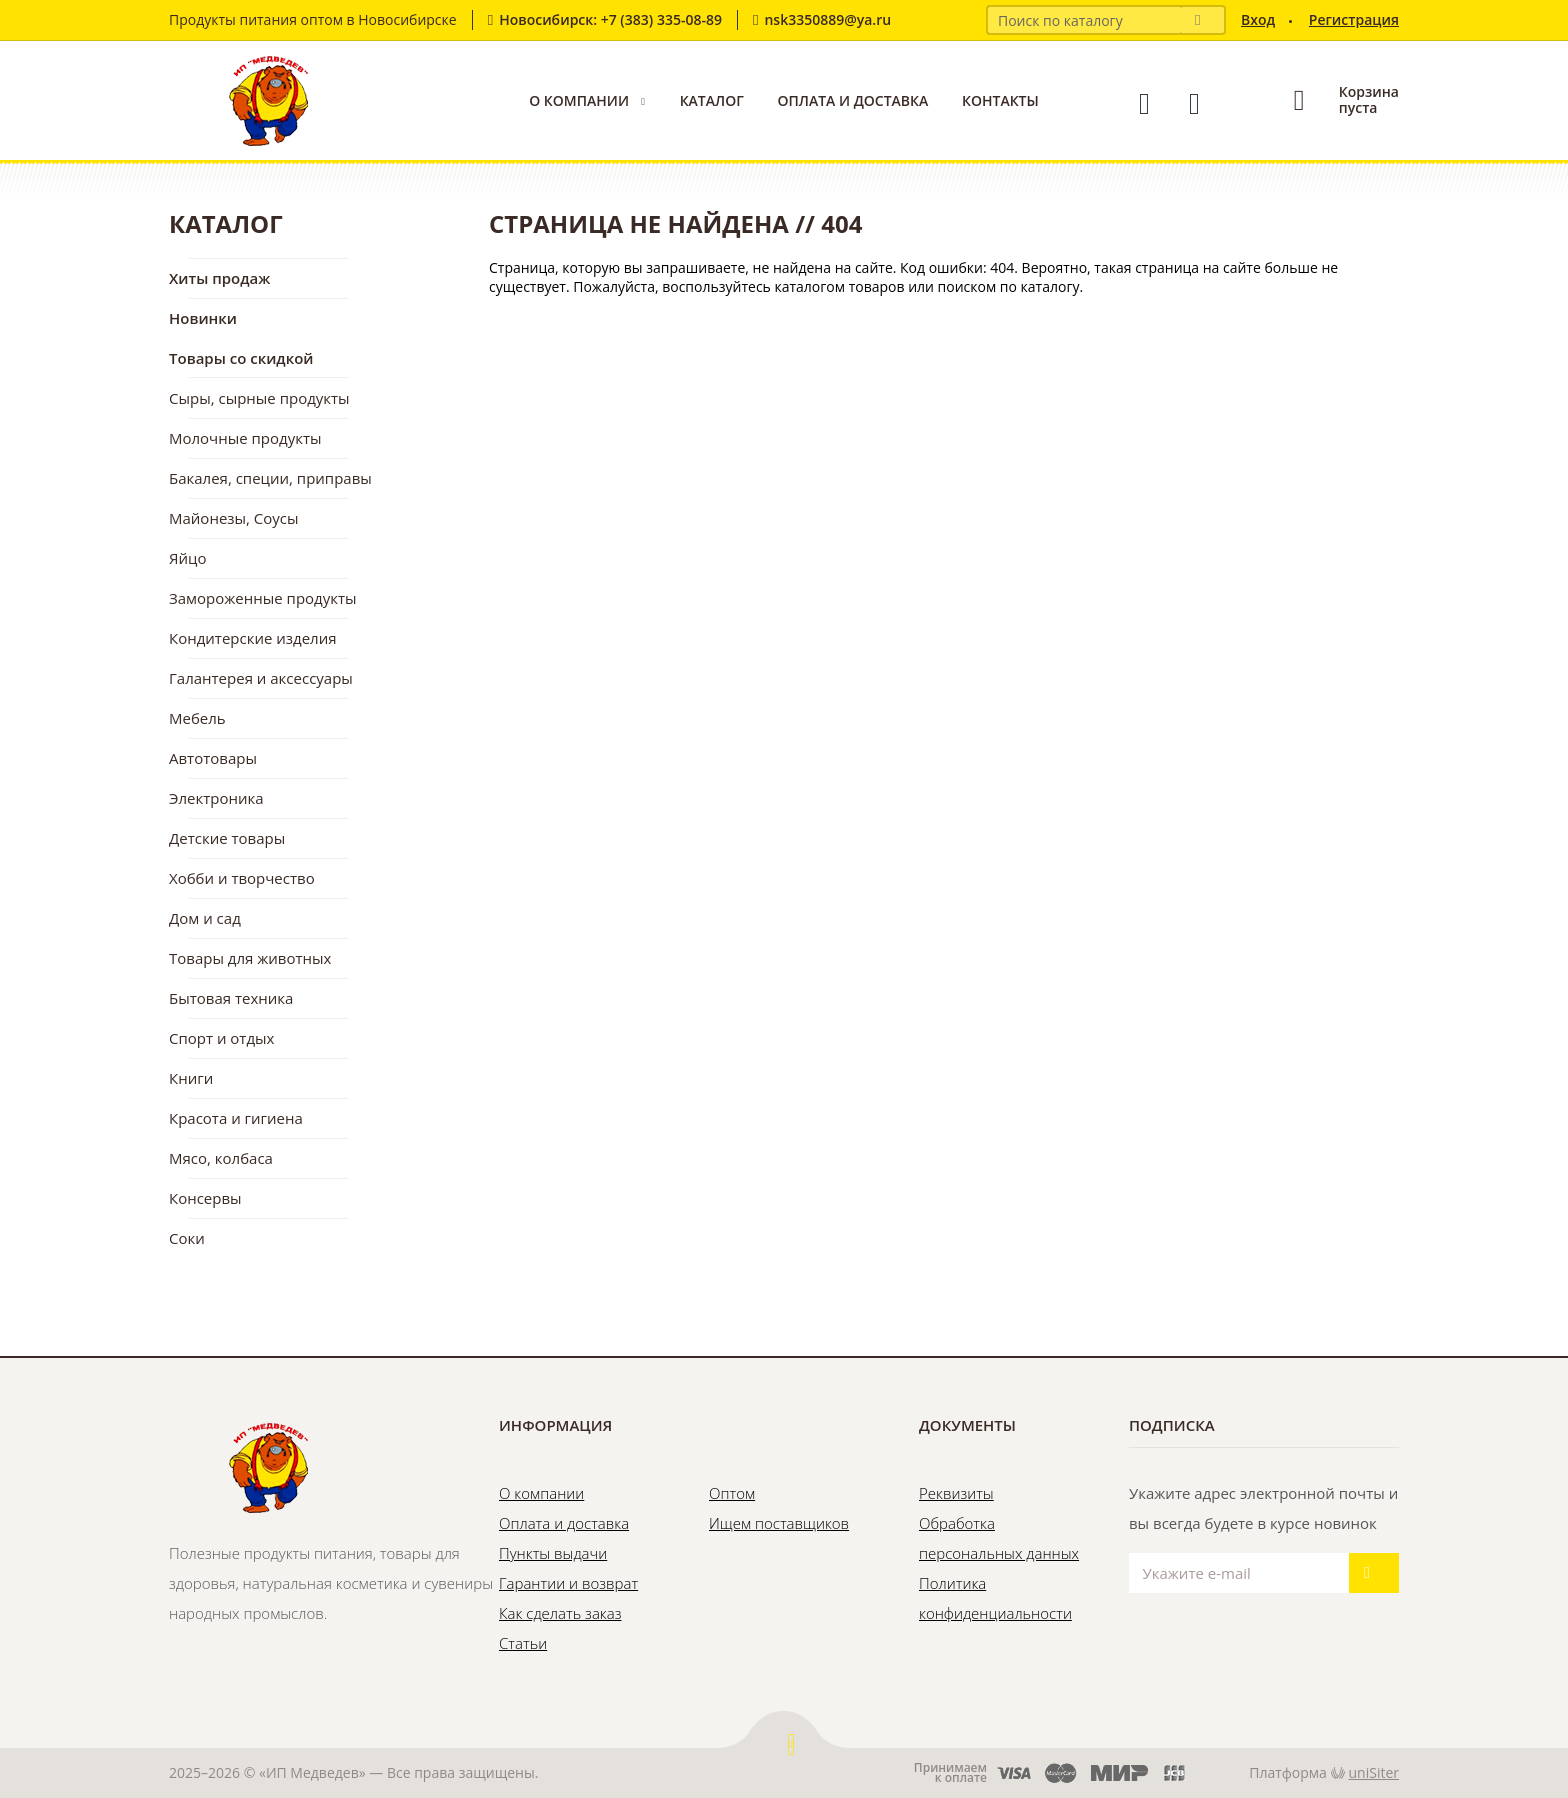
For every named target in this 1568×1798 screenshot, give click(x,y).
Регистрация (1354, 19)
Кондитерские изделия (253, 638)
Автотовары (213, 758)
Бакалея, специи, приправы (270, 478)
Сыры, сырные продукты (259, 398)
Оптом (732, 1493)
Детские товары (227, 838)
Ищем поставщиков (779, 1523)
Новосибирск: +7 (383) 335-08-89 (610, 19)
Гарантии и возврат (568, 1583)
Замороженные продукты (263, 598)
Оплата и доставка (852, 100)
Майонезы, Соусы (234, 518)
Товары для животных (250, 958)
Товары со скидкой (241, 358)
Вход (1258, 19)
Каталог (712, 100)
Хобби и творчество (242, 878)
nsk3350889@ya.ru (827, 19)
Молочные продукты (245, 438)
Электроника (216, 798)
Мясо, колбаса (221, 1158)
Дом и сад (205, 918)
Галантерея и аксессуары (261, 678)
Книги (191, 1078)
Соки (187, 1238)
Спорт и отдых (221, 1038)
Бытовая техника (231, 998)
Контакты (1000, 100)
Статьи (523, 1643)
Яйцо (187, 558)
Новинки (203, 318)
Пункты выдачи (553, 1553)
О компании (579, 100)
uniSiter (1374, 1772)
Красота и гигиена (236, 1118)
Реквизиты (956, 1493)
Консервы (205, 1198)
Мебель (197, 718)
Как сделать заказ (560, 1613)
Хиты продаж (219, 278)
